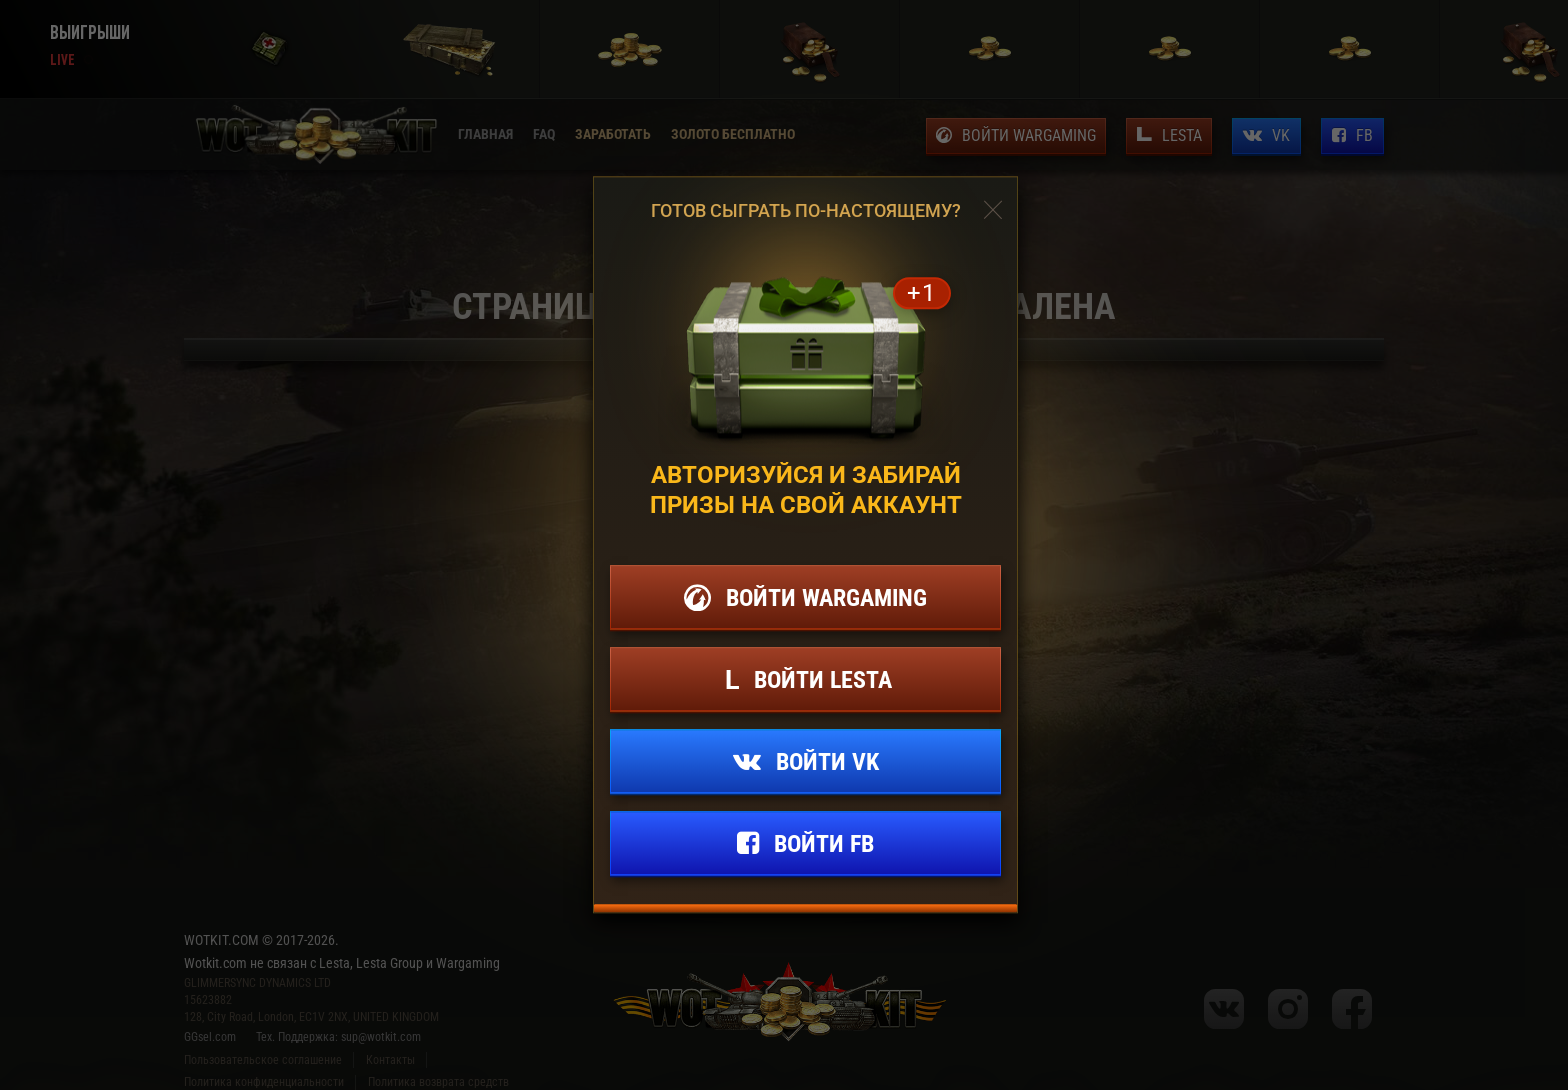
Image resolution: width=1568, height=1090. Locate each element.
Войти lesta (823, 680)
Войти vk (827, 762)
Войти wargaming (826, 598)
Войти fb (824, 844)
